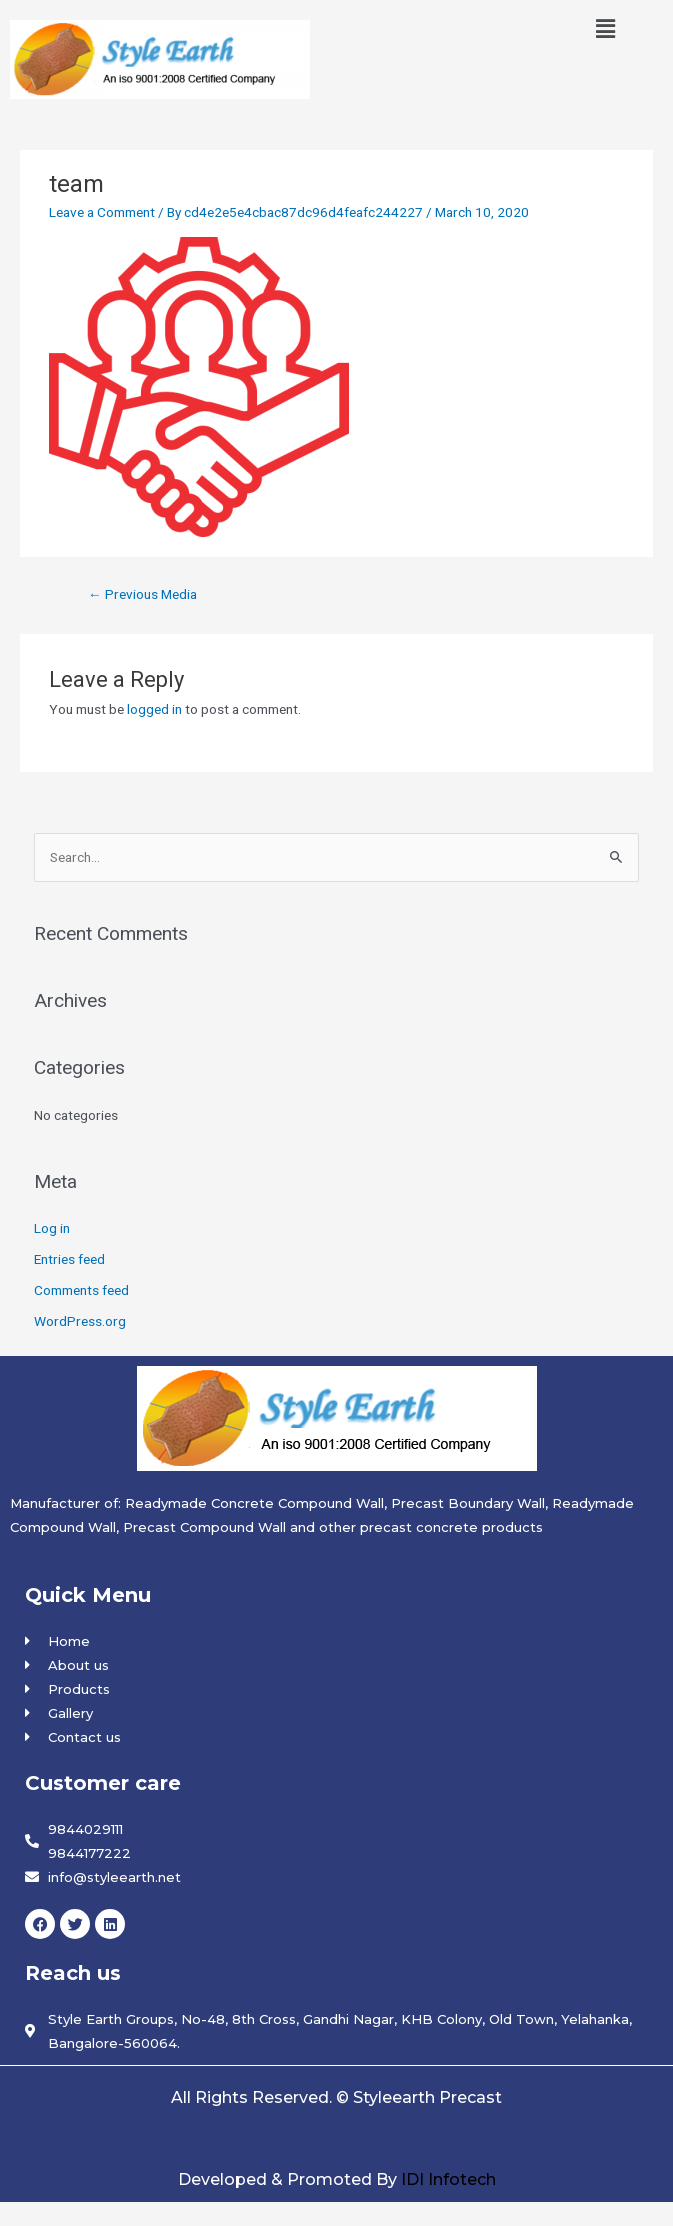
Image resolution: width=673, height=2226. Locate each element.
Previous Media (142, 594)
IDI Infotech (448, 2179)
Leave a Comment (102, 212)
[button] (606, 29)
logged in (154, 709)
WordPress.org (80, 1321)
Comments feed (81, 1290)
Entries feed (69, 1259)
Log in (52, 1228)
